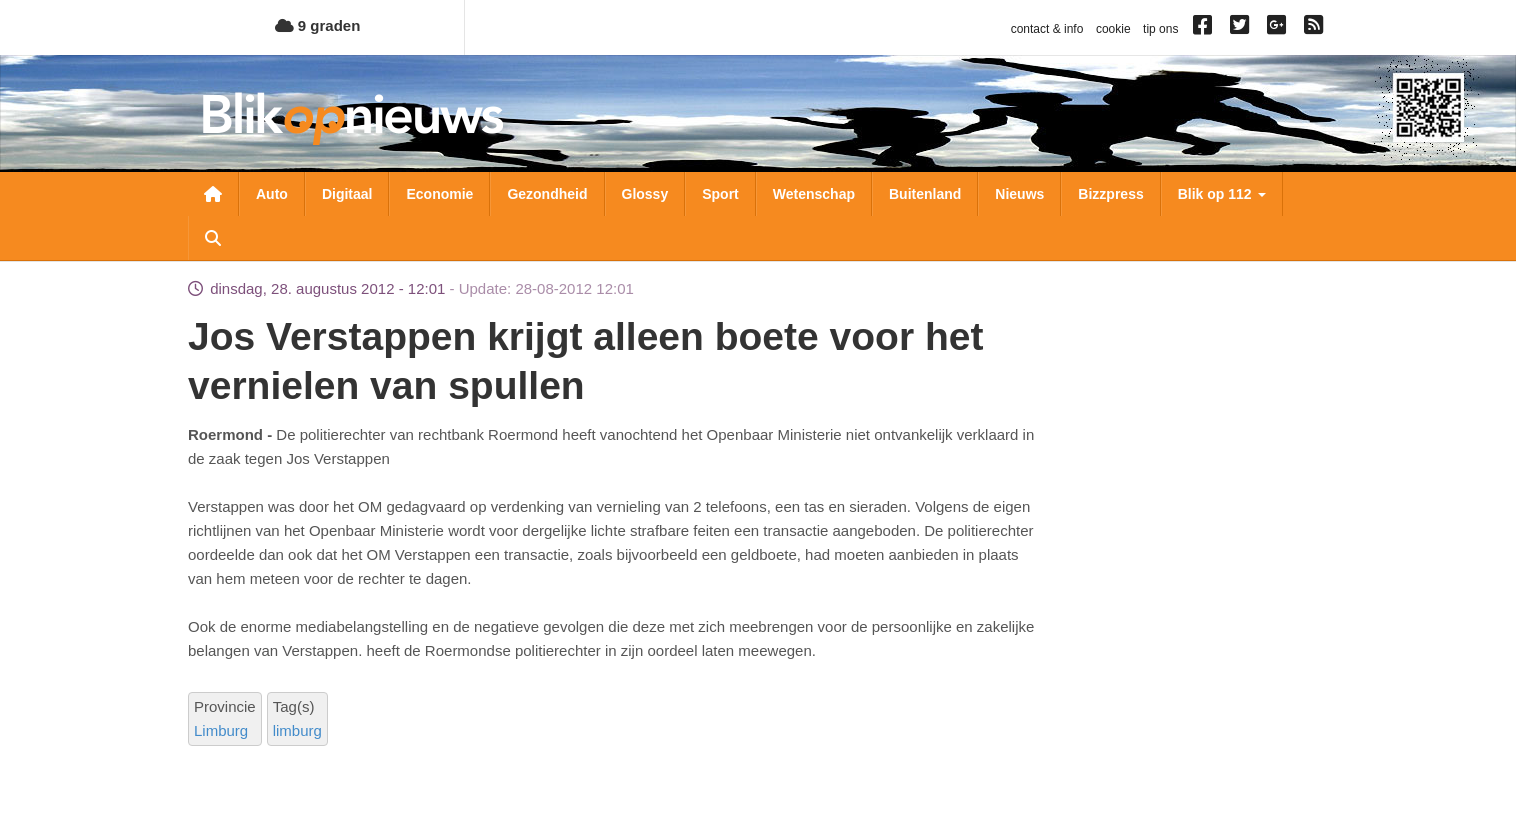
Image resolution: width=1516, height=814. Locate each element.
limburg (297, 730)
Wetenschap (814, 194)
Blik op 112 (1222, 194)
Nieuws (1019, 194)
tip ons (1160, 29)
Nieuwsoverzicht (213, 194)
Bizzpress (1110, 194)
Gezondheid (547, 194)
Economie (439, 194)
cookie (1113, 29)
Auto (272, 194)
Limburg (221, 730)
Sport (720, 194)
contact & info (1047, 29)
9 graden (318, 25)
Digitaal (347, 194)
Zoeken (213, 238)
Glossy (645, 194)
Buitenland (925, 194)
